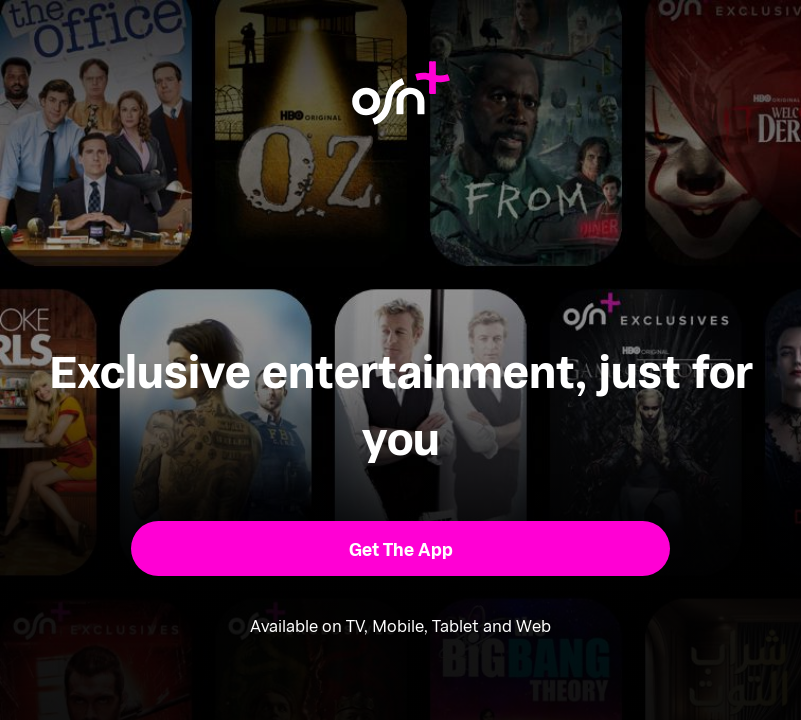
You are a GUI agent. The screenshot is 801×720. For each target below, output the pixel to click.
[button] (400, 548)
